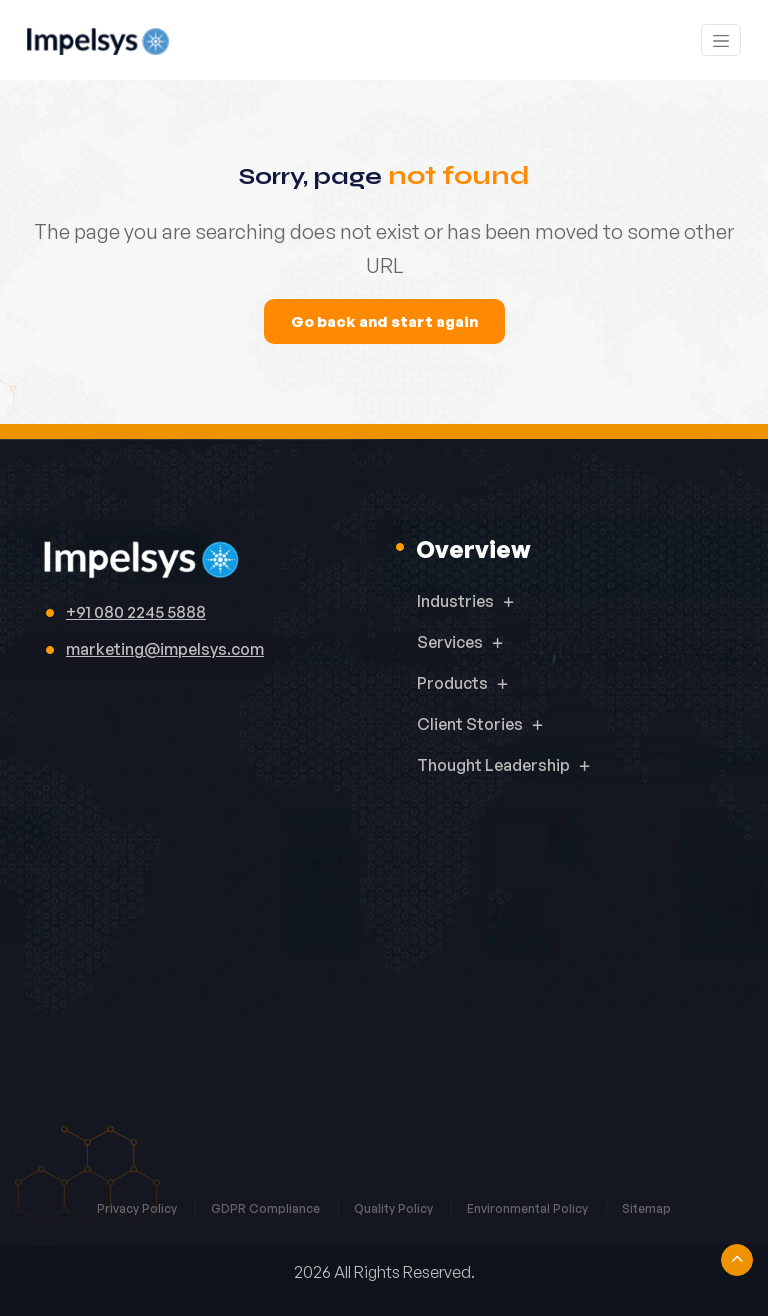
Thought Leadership (493, 765)
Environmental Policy (529, 1208)
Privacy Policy (138, 1208)
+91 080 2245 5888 (136, 612)
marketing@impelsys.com (165, 649)
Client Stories (470, 724)
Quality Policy (395, 1208)
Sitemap (646, 1208)
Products (452, 683)
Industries (455, 601)
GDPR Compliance (267, 1208)
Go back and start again (384, 321)
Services (450, 642)
